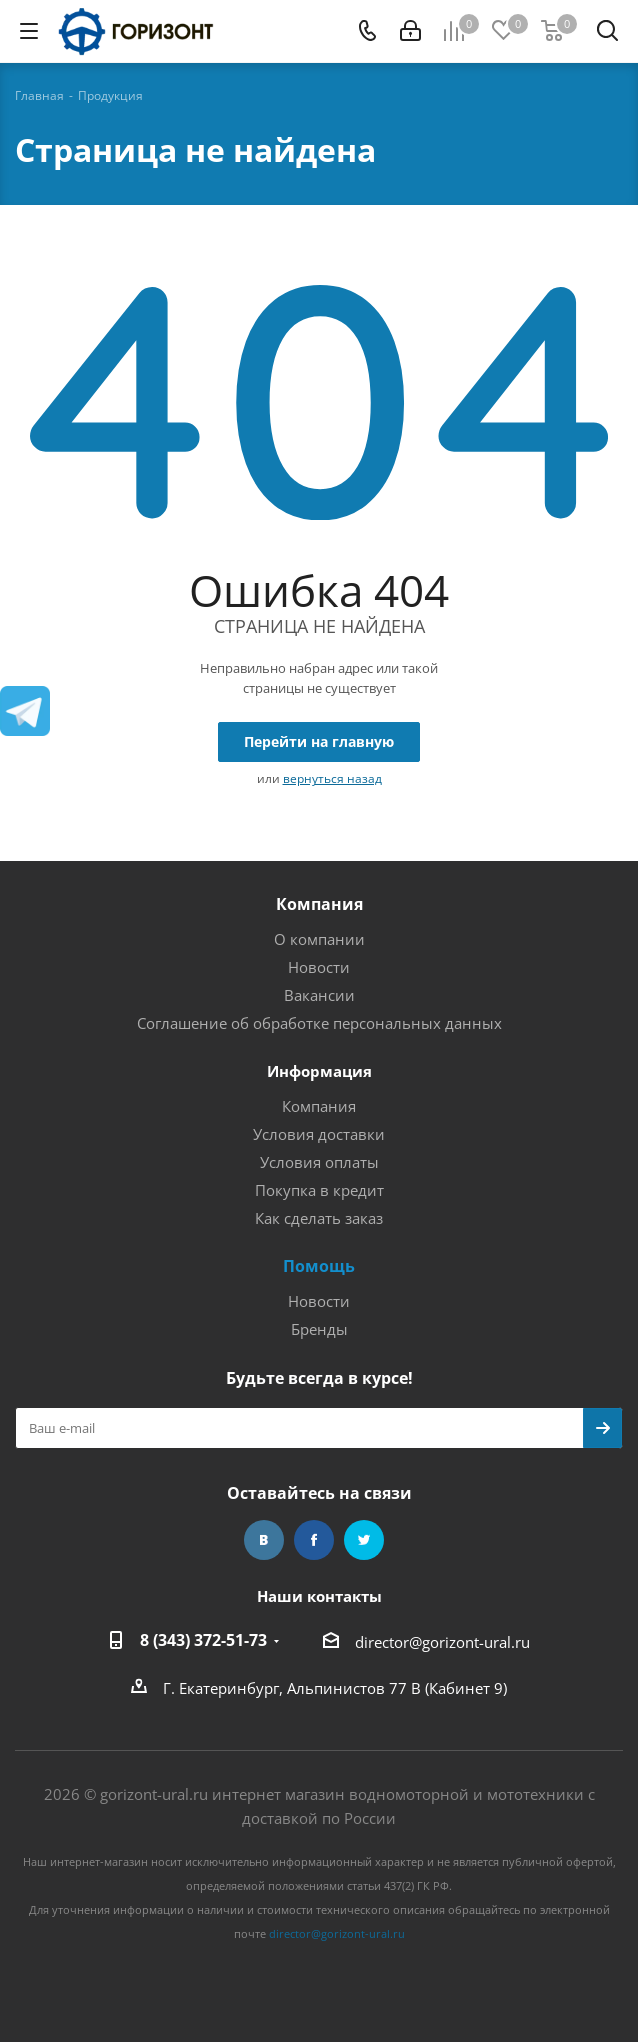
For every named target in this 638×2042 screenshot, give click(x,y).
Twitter (364, 1540)
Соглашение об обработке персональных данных (319, 1023)
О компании (319, 939)
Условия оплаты (319, 1162)
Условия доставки (319, 1134)
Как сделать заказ (319, 1218)
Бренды (319, 1329)
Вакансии (319, 995)
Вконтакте (264, 1540)
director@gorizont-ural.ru (442, 1642)
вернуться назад (332, 778)
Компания (319, 904)
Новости (319, 967)
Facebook (314, 1540)
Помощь (319, 1266)
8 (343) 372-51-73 (203, 1640)
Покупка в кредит (319, 1190)
